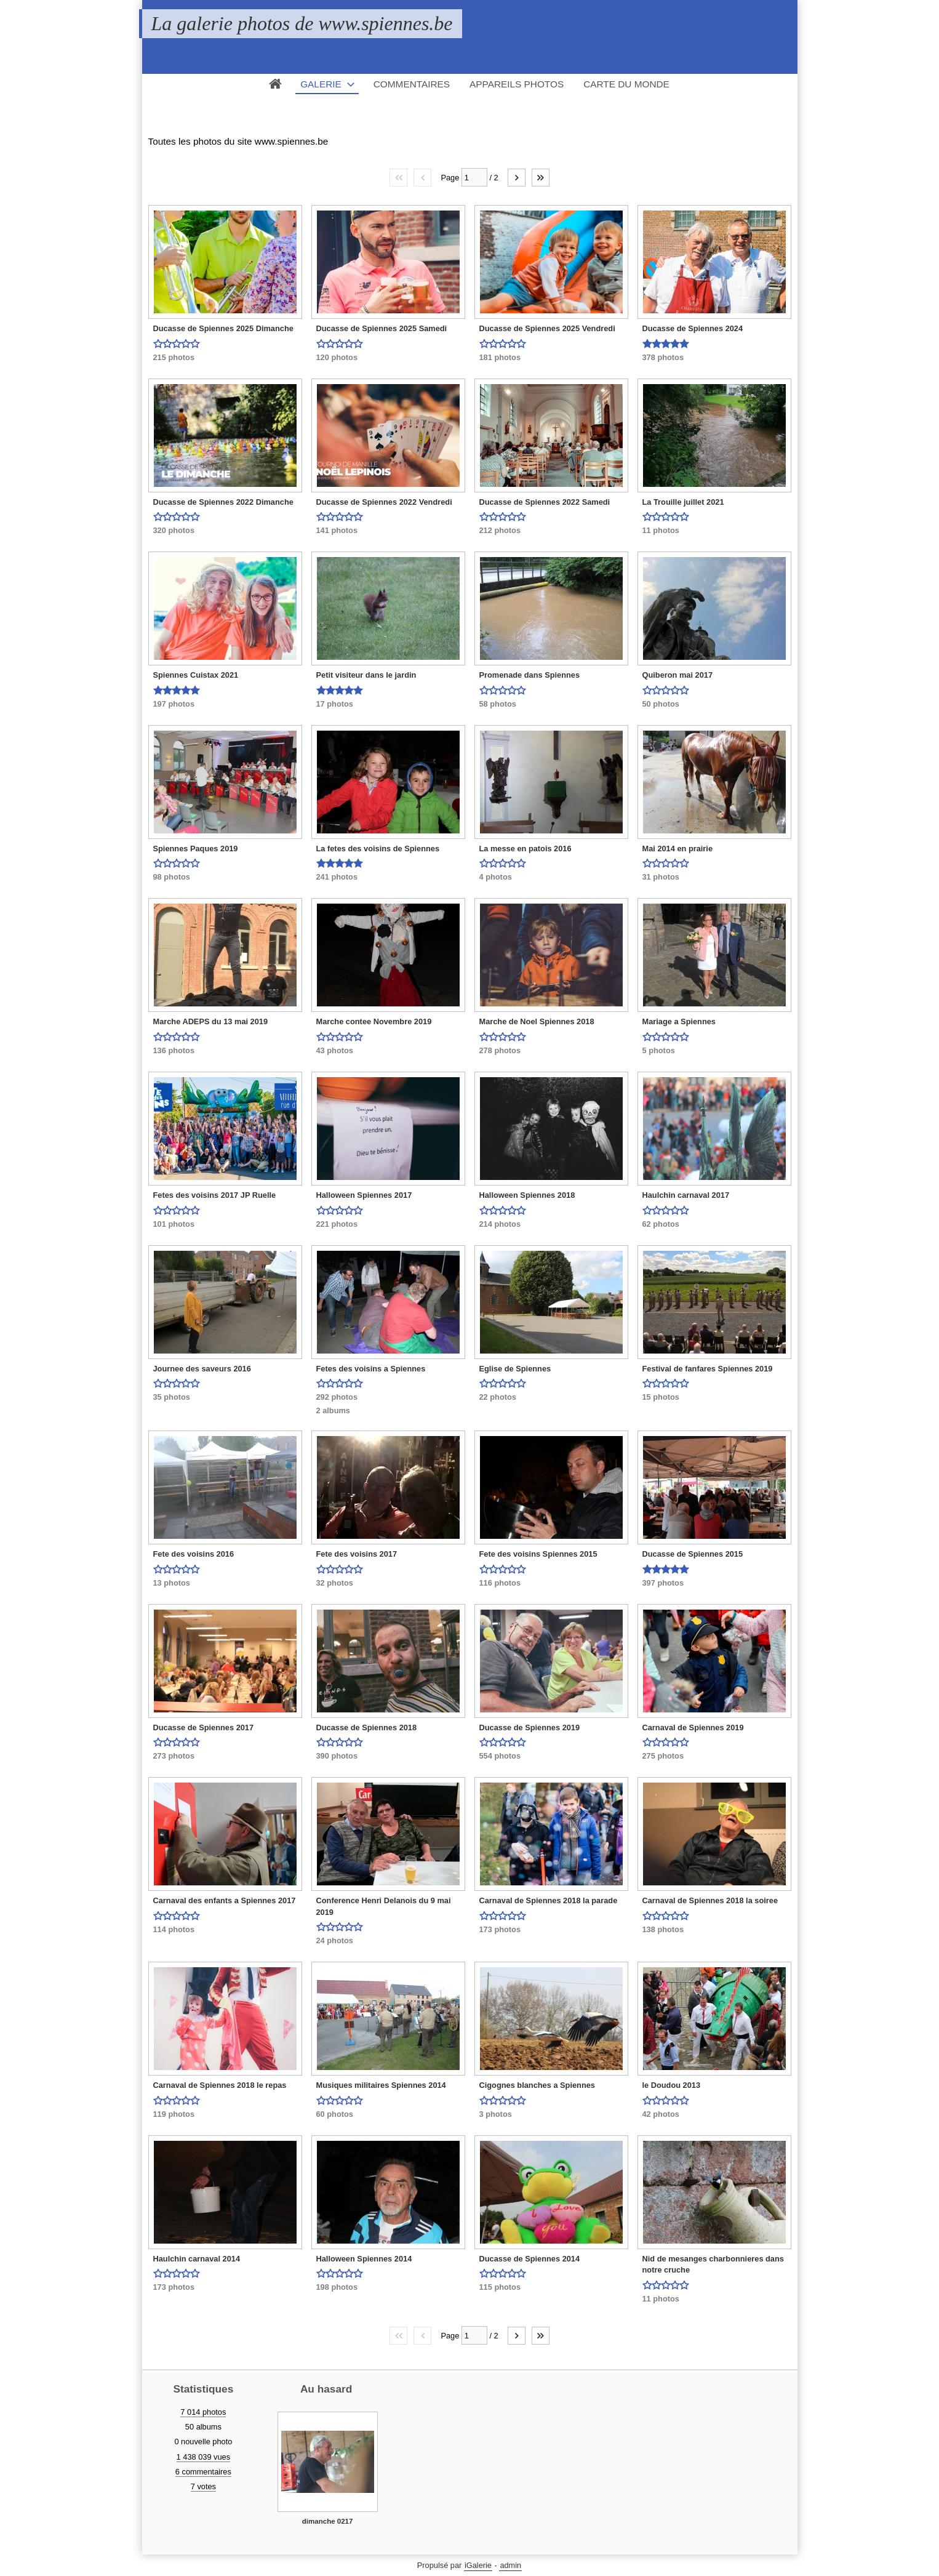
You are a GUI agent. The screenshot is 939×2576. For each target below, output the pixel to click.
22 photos (497, 1397)
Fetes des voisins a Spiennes (371, 1368)
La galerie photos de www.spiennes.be (302, 23)
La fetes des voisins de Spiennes (378, 848)
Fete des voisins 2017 (357, 1554)
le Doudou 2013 (671, 2085)
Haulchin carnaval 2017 (686, 1195)
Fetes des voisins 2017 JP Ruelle (214, 1195)
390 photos (337, 1755)
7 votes (203, 2486)
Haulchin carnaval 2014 (197, 2258)
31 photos (660, 876)
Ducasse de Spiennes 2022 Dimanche (223, 502)
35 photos (171, 1397)
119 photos (174, 2114)
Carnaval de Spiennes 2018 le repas (220, 2085)
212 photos (500, 530)
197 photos (174, 703)
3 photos (495, 2114)
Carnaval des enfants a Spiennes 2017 (224, 1900)
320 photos (174, 530)
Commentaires (412, 84)
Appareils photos (517, 84)
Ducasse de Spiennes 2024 (692, 328)
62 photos (660, 1224)
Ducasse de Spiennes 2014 (529, 2258)
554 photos (500, 1755)
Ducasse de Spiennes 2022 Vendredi (384, 502)
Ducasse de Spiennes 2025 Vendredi (547, 328)
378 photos (663, 357)
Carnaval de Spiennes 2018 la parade (548, 1900)
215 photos (174, 357)
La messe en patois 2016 (525, 848)
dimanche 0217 (327, 2521)
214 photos (500, 1224)
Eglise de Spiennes (515, 1368)
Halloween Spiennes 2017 (364, 1195)
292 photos (337, 1397)
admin (510, 2565)
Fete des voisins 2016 (193, 1554)
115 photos (500, 2287)
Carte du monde (626, 84)
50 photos (660, 703)
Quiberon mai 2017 (677, 675)
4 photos (495, 876)
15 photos (660, 1397)
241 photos (337, 876)
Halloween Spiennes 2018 (527, 1195)
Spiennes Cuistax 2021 (196, 675)
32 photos (334, 1582)
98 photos (171, 876)
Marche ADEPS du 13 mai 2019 (210, 1021)
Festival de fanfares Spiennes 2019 (707, 1368)
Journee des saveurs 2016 (202, 1368)
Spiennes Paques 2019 (195, 848)
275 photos (663, 1755)
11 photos (660, 530)
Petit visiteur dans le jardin (366, 675)
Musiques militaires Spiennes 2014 (381, 2085)
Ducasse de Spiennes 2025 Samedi (381, 328)
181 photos (500, 357)
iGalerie (478, 2565)
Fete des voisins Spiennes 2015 (538, 1554)
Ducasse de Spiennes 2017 (203, 1727)
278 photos (500, 1050)
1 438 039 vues (204, 2457)
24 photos (334, 1940)
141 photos (337, 530)
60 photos (334, 2114)
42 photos (660, 2114)
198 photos (337, 2287)
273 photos (174, 1755)
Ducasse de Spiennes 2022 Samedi (544, 502)
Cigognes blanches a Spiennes (537, 2085)
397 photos (663, 1582)
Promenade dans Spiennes (529, 675)
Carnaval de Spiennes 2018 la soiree (710, 1900)
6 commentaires (203, 2471)
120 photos (337, 357)
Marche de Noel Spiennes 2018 (536, 1021)
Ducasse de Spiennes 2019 (529, 1727)
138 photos (663, 1929)
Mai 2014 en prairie (677, 848)
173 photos (500, 1929)
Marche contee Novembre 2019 (374, 1021)
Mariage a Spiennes (679, 1021)
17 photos (334, 703)
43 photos (334, 1050)
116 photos (500, 1582)
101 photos (174, 1224)
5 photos (658, 1050)
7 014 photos (203, 2412)
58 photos (497, 703)
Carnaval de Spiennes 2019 (693, 1727)
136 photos (174, 1050)
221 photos (337, 1224)
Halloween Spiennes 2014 (364, 2258)
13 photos (171, 1582)
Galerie (321, 84)
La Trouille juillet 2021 (683, 502)
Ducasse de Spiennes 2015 (692, 1554)
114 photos (174, 1929)
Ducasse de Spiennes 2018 (366, 1727)
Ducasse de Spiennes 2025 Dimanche (223, 328)
